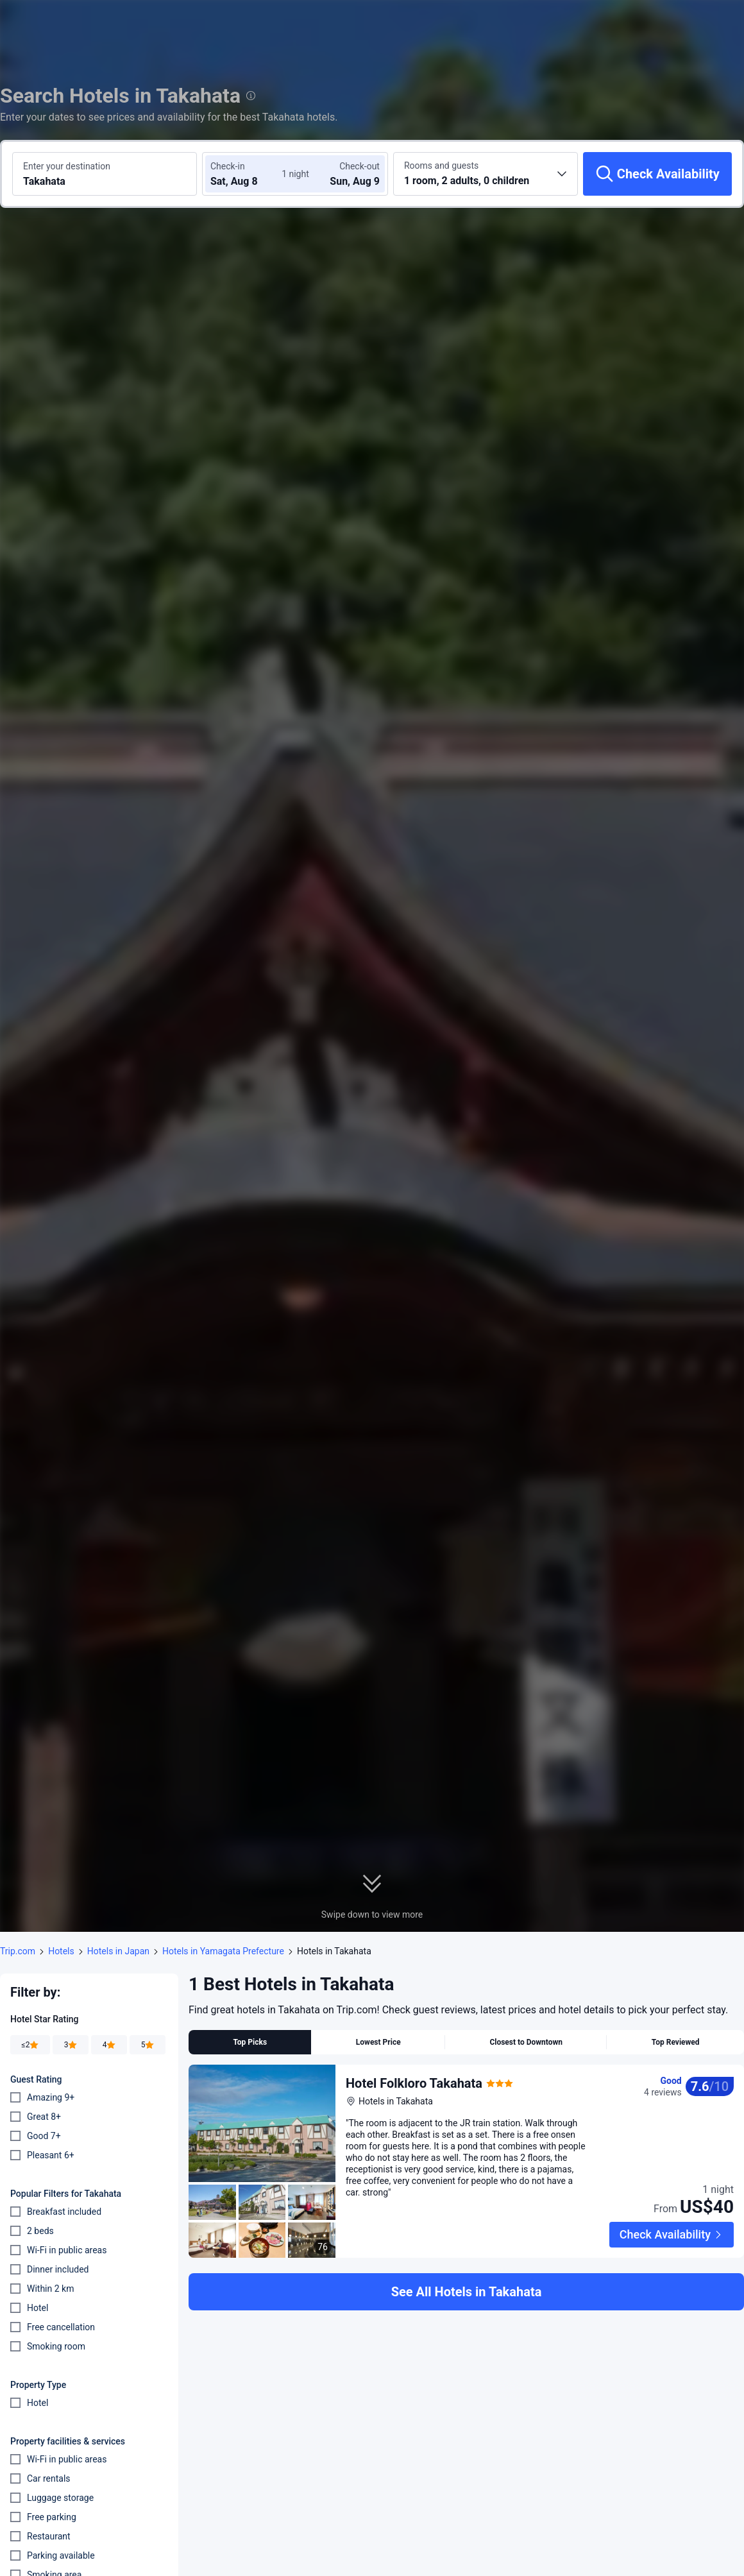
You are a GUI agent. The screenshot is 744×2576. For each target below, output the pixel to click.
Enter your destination (66, 166)
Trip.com (17, 1951)
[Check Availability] (657, 174)
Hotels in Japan (118, 1951)
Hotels (61, 1951)
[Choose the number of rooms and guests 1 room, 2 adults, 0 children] (485, 174)
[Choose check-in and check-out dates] (249, 174)
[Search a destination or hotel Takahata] (104, 174)
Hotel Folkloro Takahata (414, 2083)
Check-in (227, 166)
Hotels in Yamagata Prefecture (223, 1951)
